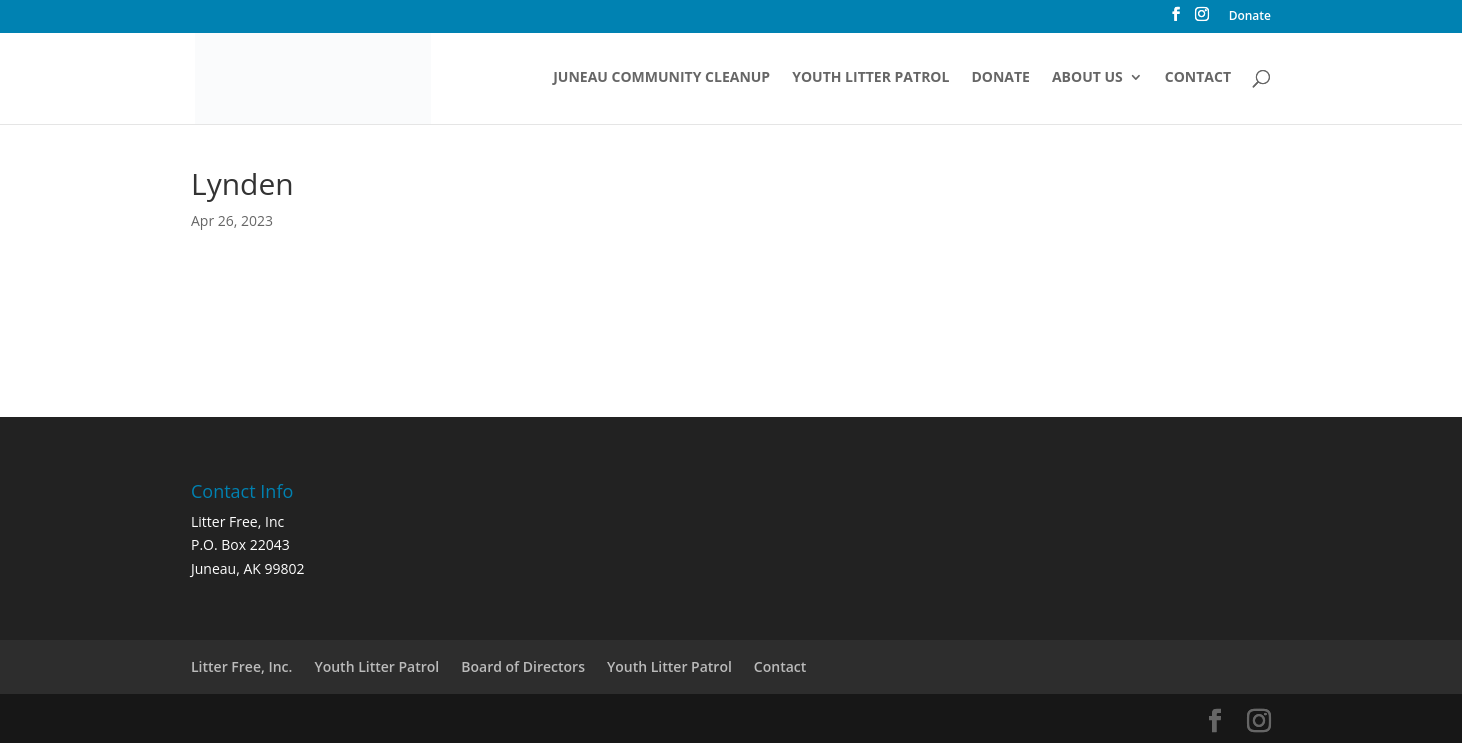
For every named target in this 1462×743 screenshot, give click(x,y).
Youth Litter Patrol (870, 78)
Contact (1198, 78)
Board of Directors (523, 666)
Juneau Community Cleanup (661, 78)
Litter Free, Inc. (241, 666)
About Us (1087, 78)
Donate (1250, 17)
